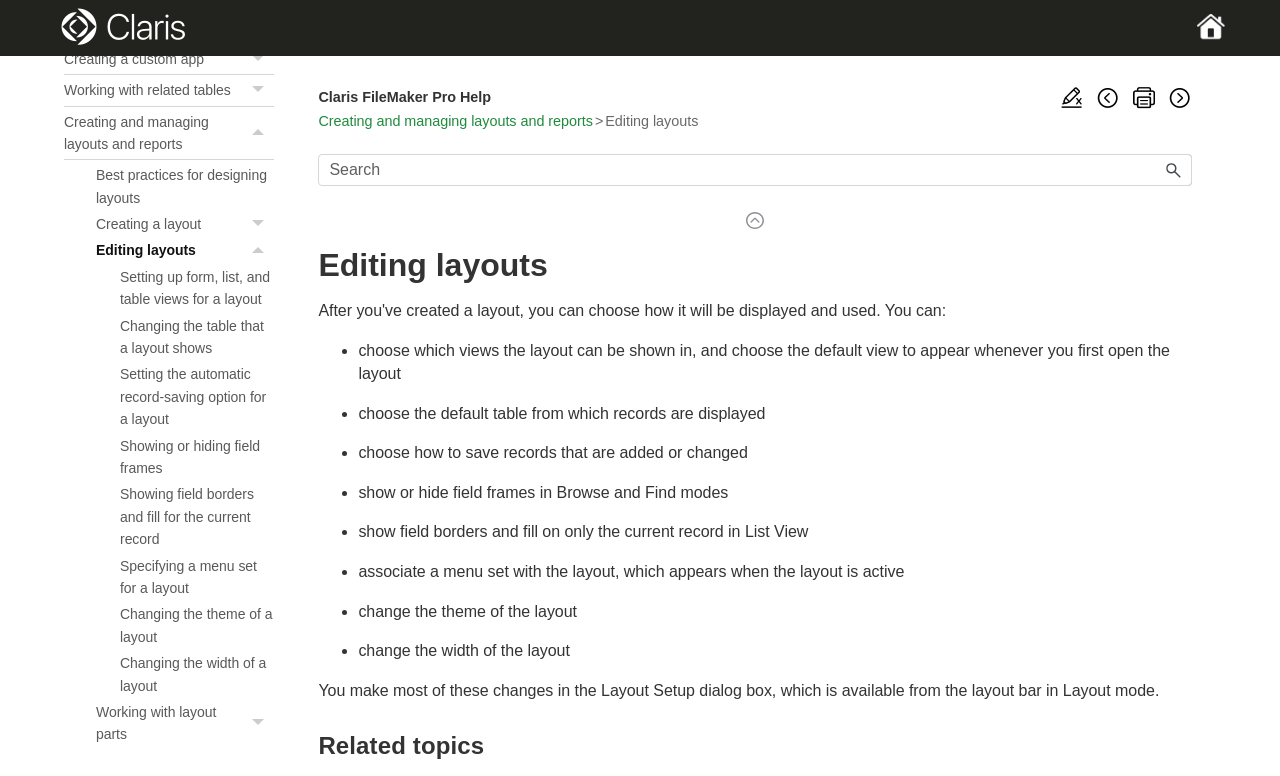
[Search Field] (755, 170)
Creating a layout (185, 224)
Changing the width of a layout (193, 674)
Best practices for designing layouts (181, 186)
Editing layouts (185, 250)
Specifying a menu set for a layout (188, 577)
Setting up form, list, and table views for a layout (195, 288)
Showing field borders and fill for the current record (187, 516)
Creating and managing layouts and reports (169, 133)
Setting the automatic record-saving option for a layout (193, 396)
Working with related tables (169, 90)
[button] (260, 59)
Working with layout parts (185, 723)
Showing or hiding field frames (190, 457)
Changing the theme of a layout (196, 625)
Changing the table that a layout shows (192, 337)
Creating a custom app (169, 59)
